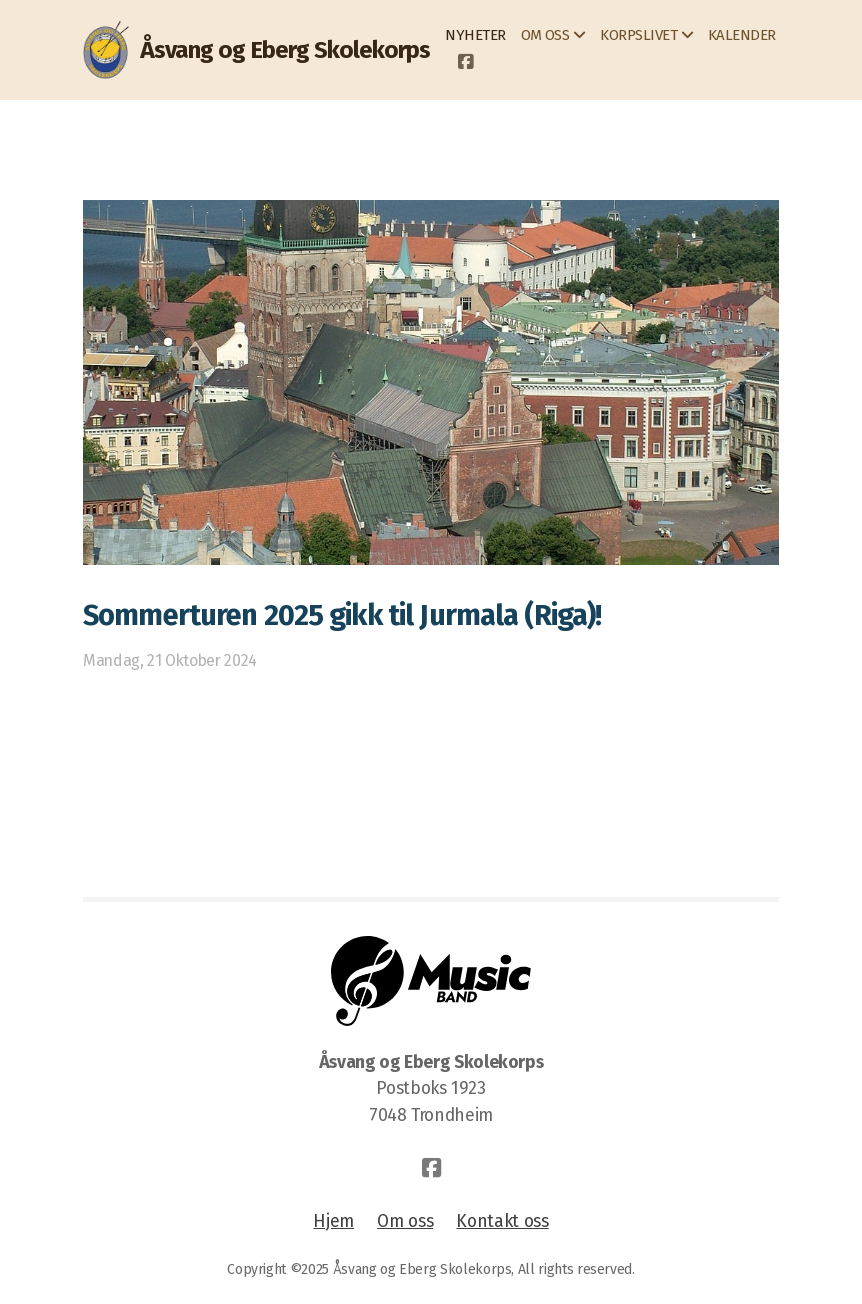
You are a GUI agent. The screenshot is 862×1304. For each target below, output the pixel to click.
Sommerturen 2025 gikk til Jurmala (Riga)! (342, 615)
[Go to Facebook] (465, 63)
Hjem (333, 1221)
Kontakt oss (502, 1221)
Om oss (405, 1221)
